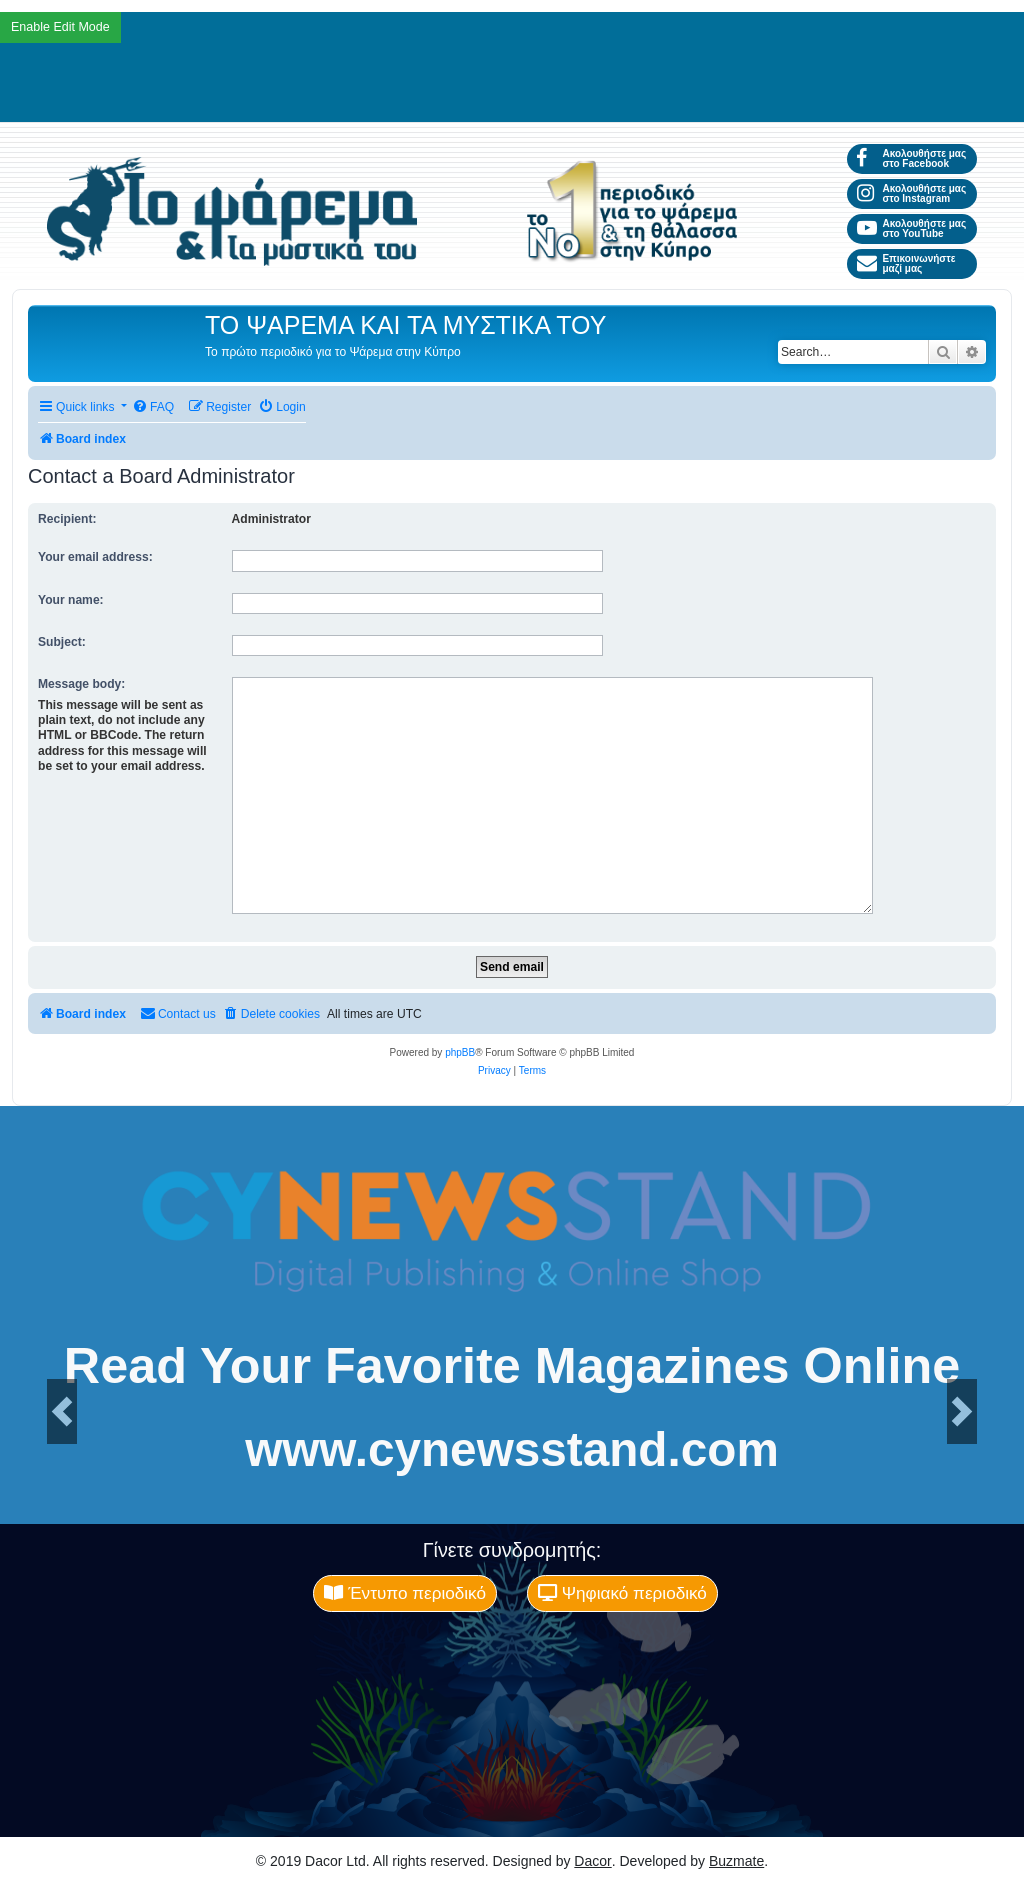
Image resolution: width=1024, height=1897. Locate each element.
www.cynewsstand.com (512, 1450)
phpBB (460, 1052)
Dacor (592, 1861)
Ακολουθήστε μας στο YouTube (911, 228)
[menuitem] (153, 407)
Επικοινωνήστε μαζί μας (906, 263)
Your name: (71, 600)
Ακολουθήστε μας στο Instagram (911, 193)
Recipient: (67, 519)
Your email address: (95, 557)
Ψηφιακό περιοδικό (622, 1593)
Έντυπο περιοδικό (405, 1593)
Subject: (62, 642)
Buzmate (736, 1861)
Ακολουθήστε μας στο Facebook (911, 158)
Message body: (81, 684)
